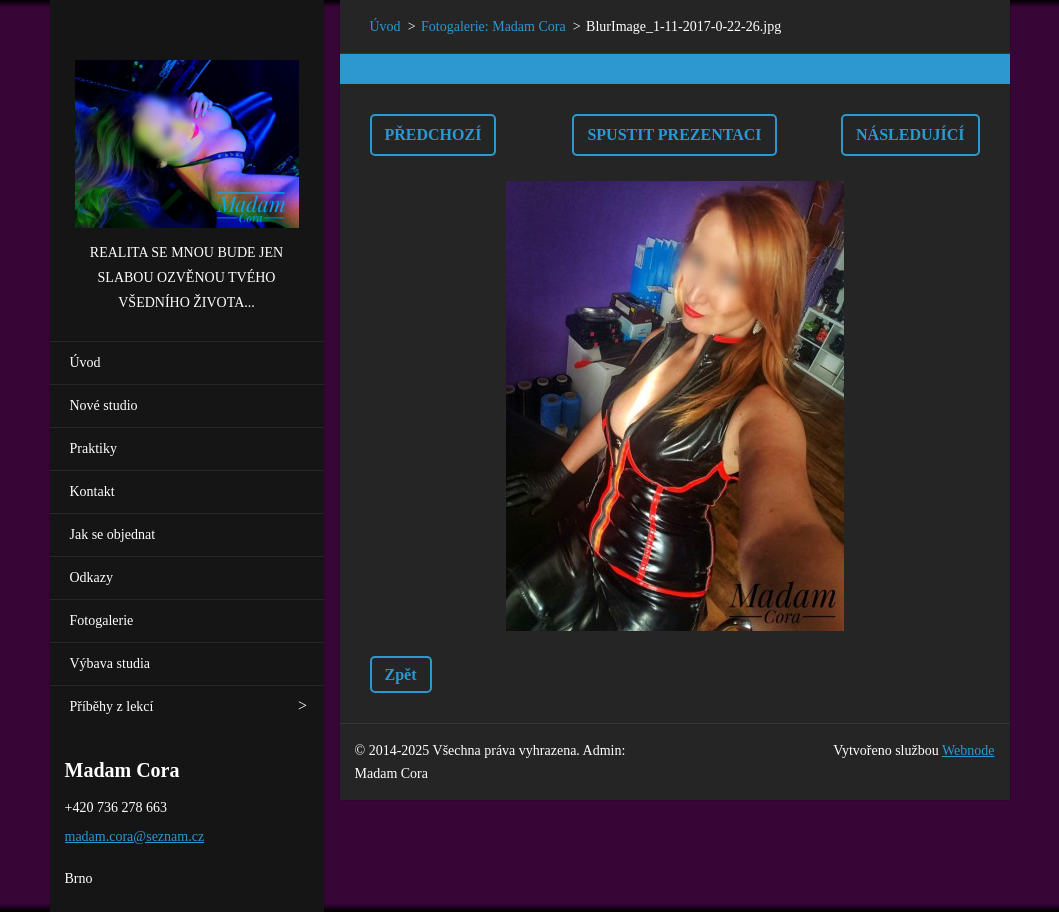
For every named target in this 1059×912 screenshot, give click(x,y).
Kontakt (92, 491)
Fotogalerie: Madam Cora (493, 26)
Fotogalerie (102, 620)
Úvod (85, 362)
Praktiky (93, 448)
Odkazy (92, 577)
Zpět (401, 674)
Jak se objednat (113, 534)
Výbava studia (110, 663)
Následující (910, 134)
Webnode (968, 750)
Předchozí (433, 134)
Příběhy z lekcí (112, 706)
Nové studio (104, 405)
